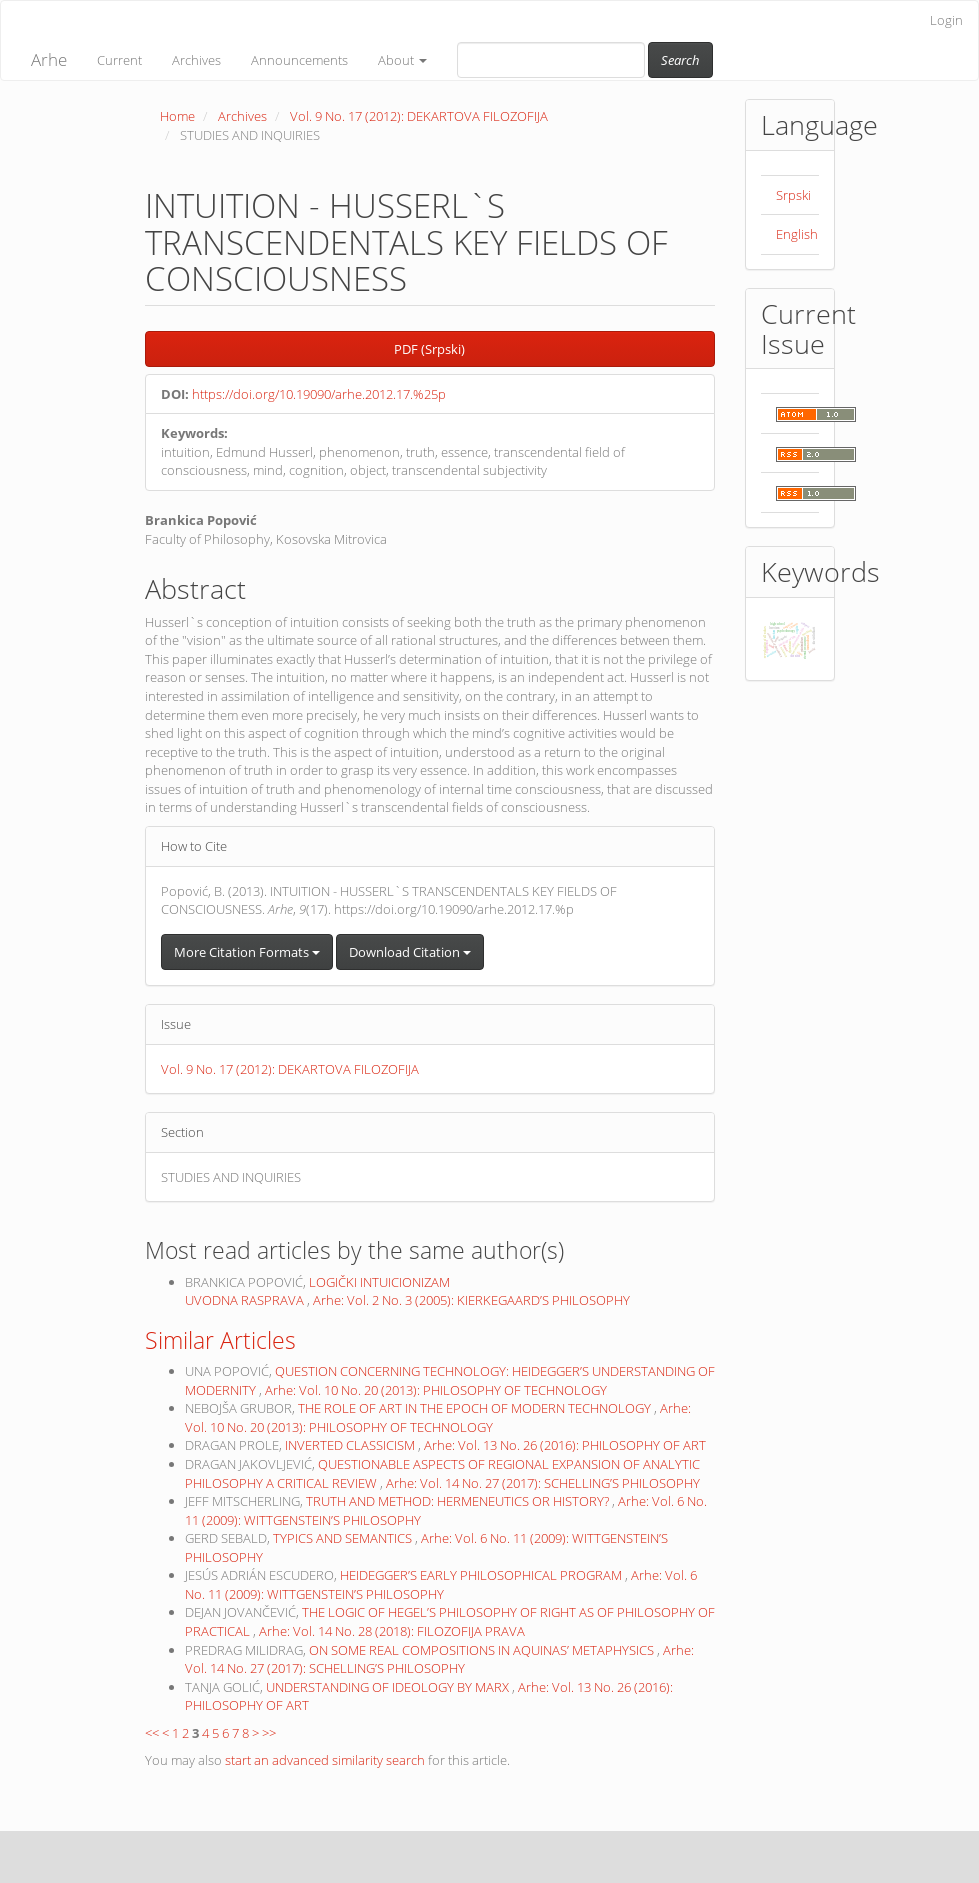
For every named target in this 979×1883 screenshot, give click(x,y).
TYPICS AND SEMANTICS (344, 1538)
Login (946, 20)
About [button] (402, 60)
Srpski (793, 195)
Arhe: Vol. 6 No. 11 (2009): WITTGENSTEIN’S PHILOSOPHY (441, 1584)
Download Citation (410, 952)
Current (119, 60)
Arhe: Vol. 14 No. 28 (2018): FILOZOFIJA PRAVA (392, 1631)
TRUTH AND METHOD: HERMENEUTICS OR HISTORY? (459, 1501)
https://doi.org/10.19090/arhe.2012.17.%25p (319, 394)
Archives (196, 60)
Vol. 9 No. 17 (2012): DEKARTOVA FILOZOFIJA (419, 116)
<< (152, 1733)
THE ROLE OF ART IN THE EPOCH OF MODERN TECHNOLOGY (476, 1408)
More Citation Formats (247, 952)
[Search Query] (551, 60)
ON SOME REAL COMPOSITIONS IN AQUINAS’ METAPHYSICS (483, 1650)
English (797, 234)
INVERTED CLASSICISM (351, 1445)
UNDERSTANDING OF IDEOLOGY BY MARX (389, 1687)
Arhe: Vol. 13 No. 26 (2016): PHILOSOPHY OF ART (565, 1445)
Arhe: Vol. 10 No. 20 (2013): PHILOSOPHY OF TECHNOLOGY (436, 1390)
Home (177, 116)
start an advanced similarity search (325, 1760)
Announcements (299, 60)
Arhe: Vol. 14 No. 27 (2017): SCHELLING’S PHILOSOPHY (543, 1483)
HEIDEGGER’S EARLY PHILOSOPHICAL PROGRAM (482, 1575)
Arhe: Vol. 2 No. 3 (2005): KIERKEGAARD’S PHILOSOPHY (471, 1300)
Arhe (49, 59)
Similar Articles (220, 1340)
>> (269, 1733)
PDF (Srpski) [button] (429, 349)
